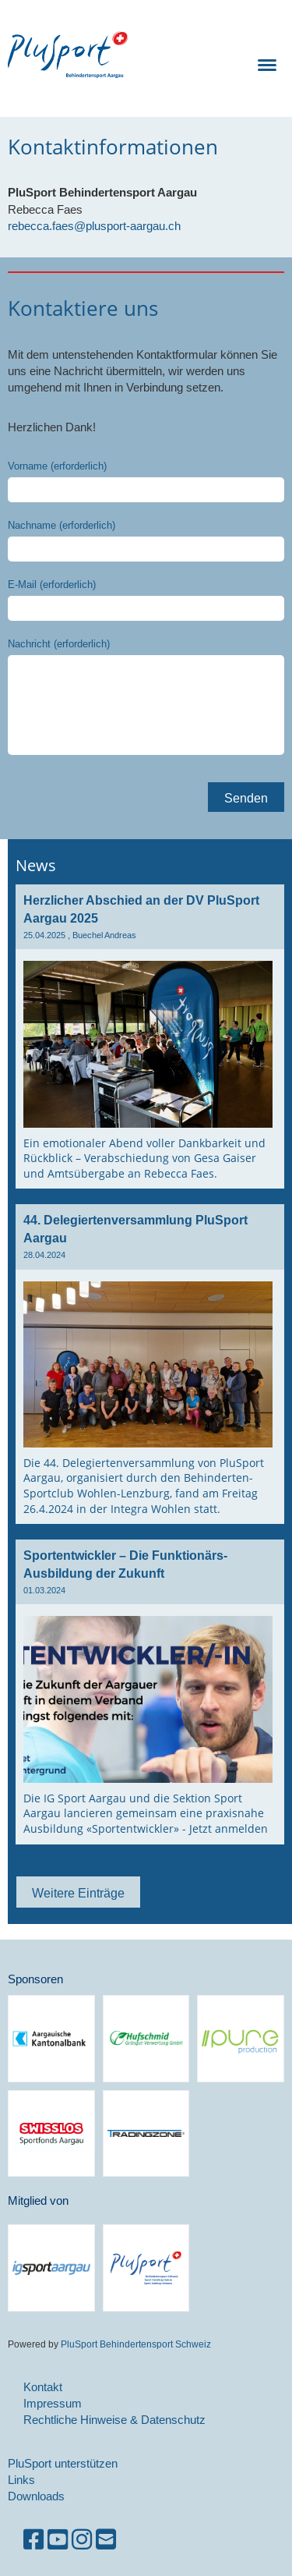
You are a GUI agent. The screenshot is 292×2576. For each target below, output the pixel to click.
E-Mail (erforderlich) (52, 584)
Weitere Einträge (78, 1893)
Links (21, 2479)
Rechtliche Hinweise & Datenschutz (114, 2419)
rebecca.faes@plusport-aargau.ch (94, 225)
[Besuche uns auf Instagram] (82, 2539)
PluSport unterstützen (63, 2463)
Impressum (52, 2403)
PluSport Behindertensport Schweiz (134, 2344)
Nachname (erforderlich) (61, 525)
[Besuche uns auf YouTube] (57, 2539)
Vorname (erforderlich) (57, 465)
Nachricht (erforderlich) (59, 643)
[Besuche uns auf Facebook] (33, 2539)
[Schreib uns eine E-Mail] (106, 2539)
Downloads (36, 2496)
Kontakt (42, 2387)
